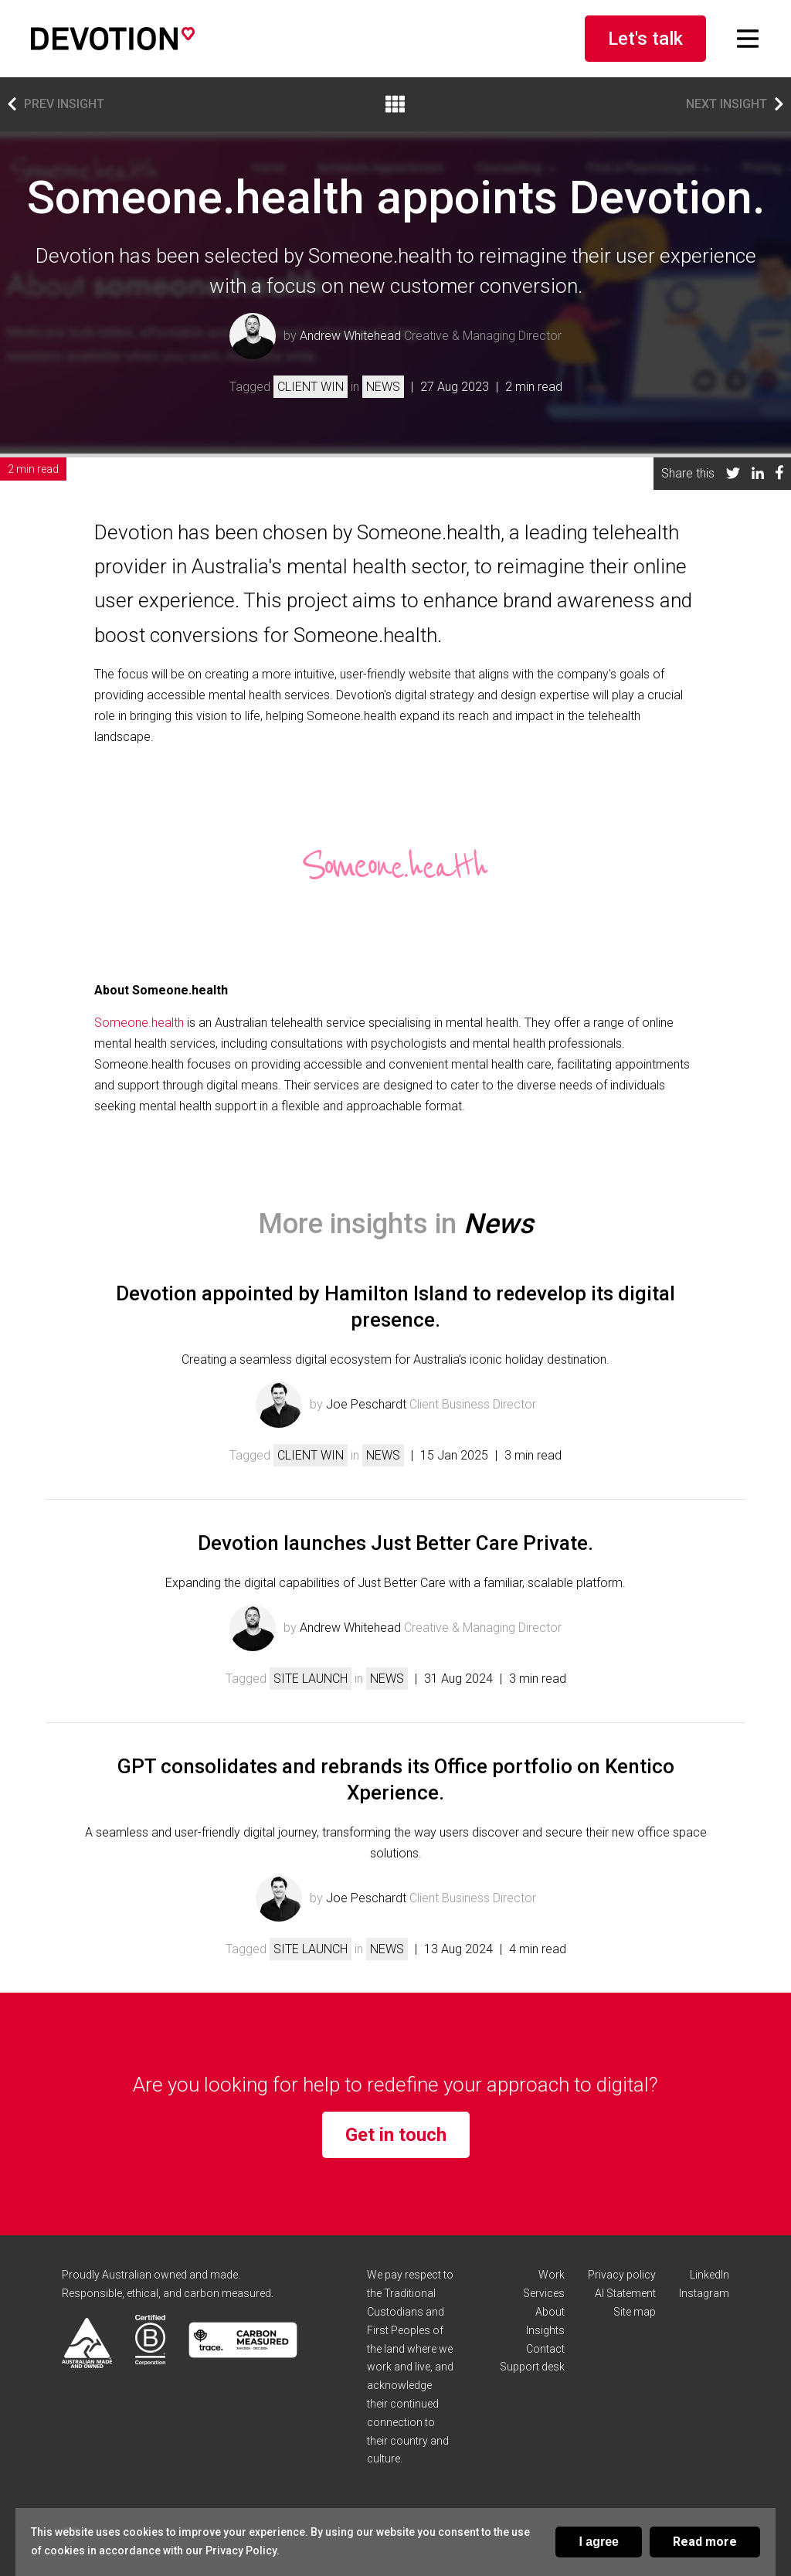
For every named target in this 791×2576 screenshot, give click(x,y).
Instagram (704, 2293)
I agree (599, 2541)
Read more (705, 2541)
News (383, 386)
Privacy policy (622, 2274)
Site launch (310, 1678)
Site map (634, 2312)
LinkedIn (709, 2274)
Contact (545, 2349)
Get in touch (395, 2135)
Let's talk (645, 38)
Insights (545, 2330)
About (550, 2312)
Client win (310, 386)
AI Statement (625, 2293)
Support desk (532, 2366)
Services (544, 2293)
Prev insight (56, 104)
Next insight (734, 104)
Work (551, 2274)
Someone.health (139, 1022)
